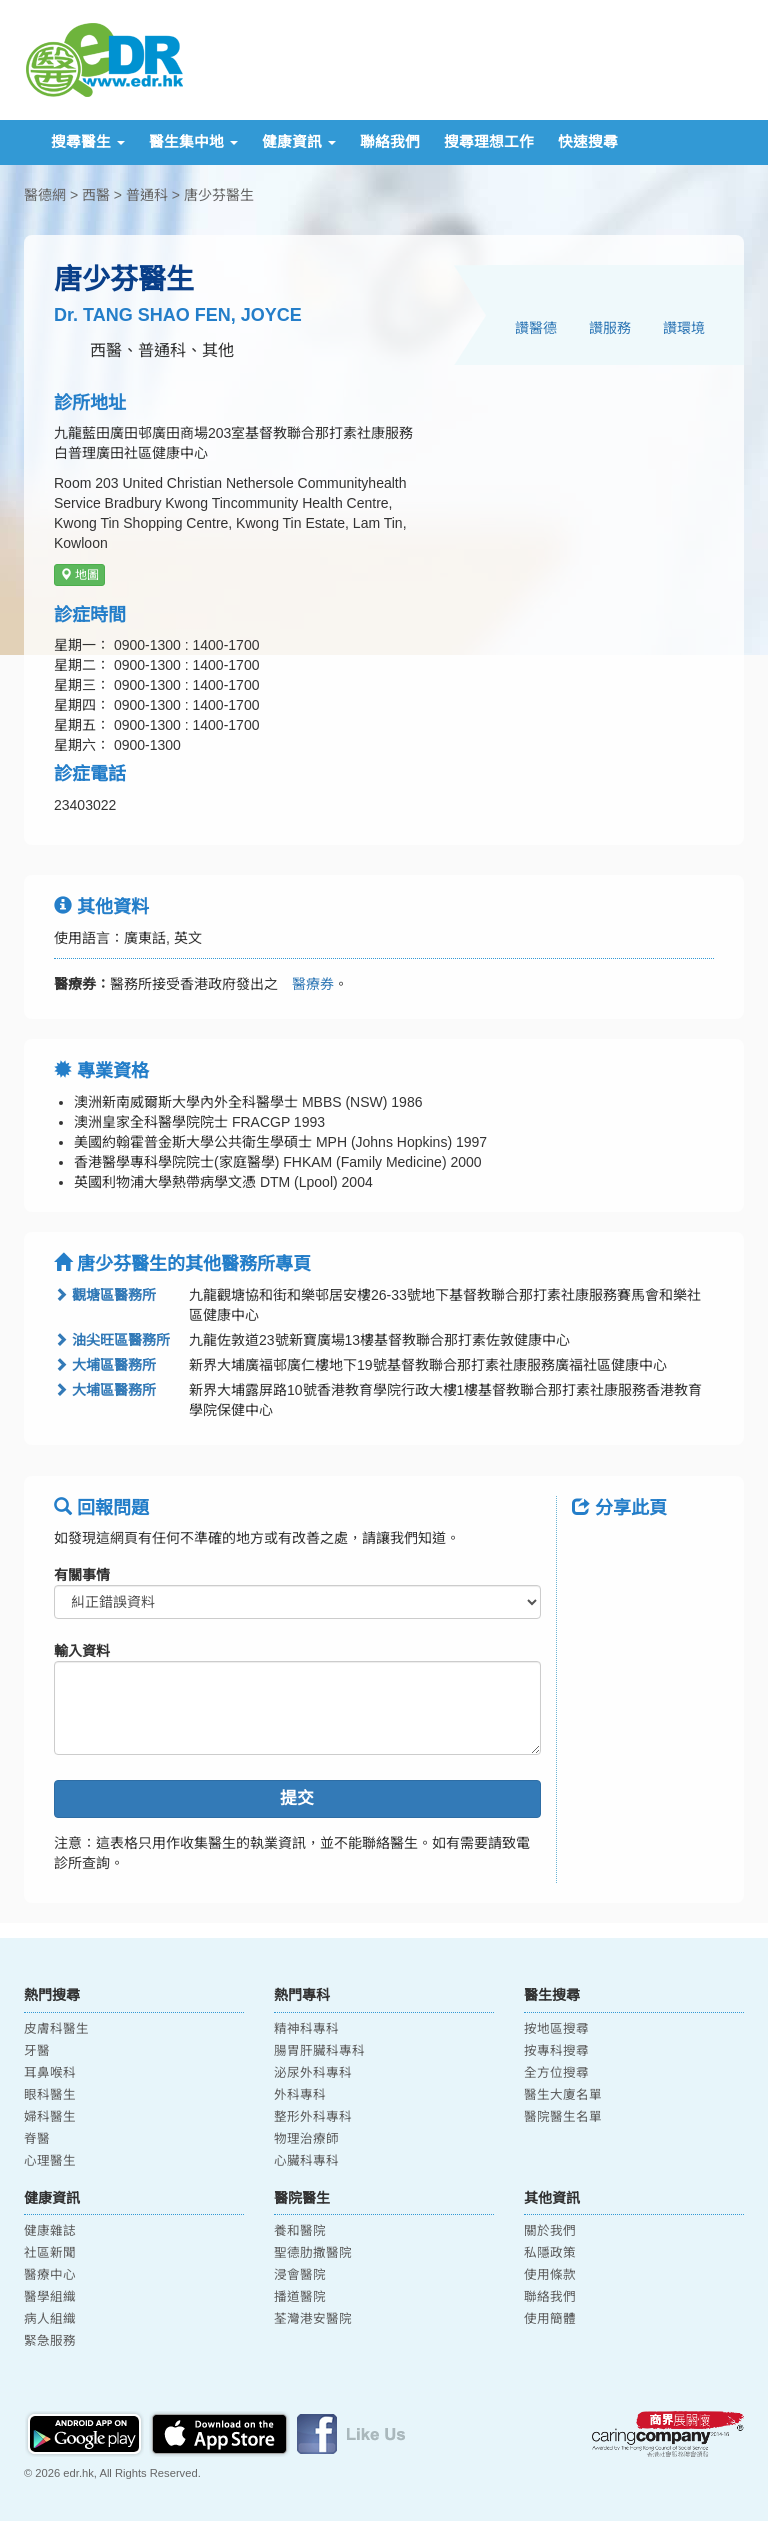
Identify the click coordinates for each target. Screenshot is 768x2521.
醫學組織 (50, 2297)
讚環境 (684, 328)
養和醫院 (300, 2231)
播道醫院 (300, 2297)
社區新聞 (50, 2253)
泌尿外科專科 (313, 2073)
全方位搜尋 (556, 2073)
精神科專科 (306, 2029)
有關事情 (82, 1575)
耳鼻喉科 (50, 2073)
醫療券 (306, 984)
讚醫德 (536, 328)
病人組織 (50, 2319)
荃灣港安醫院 (313, 2319)
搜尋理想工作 (489, 142)
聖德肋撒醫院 (313, 2253)
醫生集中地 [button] (193, 142)
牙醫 (37, 2051)
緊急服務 (50, 2341)
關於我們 (550, 2231)
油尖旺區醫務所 (112, 1340)
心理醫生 (50, 2161)
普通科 (147, 195)
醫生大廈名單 (563, 2095)
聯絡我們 (390, 142)
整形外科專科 (313, 2117)
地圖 (79, 575)
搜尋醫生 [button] (88, 142)
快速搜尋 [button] (588, 142)
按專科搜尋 (556, 2051)
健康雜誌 (50, 2231)
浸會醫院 (300, 2275)
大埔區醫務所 (105, 1365)
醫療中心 (50, 2275)
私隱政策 (550, 2253)
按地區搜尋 (556, 2029)
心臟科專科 (306, 2161)
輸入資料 (82, 1651)
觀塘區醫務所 (105, 1295)
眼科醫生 (50, 2095)
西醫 (96, 195)
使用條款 (550, 2275)
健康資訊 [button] (299, 142)
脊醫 (37, 2139)
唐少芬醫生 (219, 195)
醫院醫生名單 (563, 2117)
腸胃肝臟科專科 (319, 2051)
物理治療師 (306, 2139)
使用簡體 (550, 2319)
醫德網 (45, 195)
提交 (297, 1798)
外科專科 (300, 2095)
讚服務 (610, 328)
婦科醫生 (50, 2117)
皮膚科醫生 (56, 2029)
